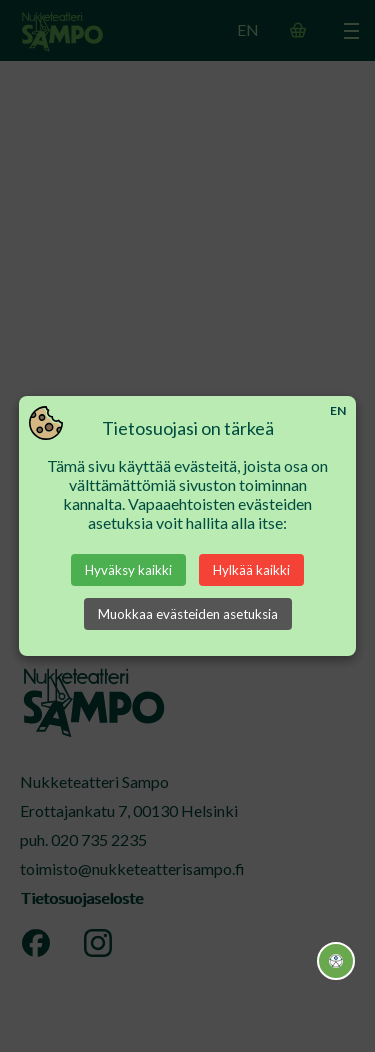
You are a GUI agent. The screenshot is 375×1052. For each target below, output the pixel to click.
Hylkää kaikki (251, 570)
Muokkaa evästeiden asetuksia (188, 614)
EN (338, 410)
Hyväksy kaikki (128, 570)
